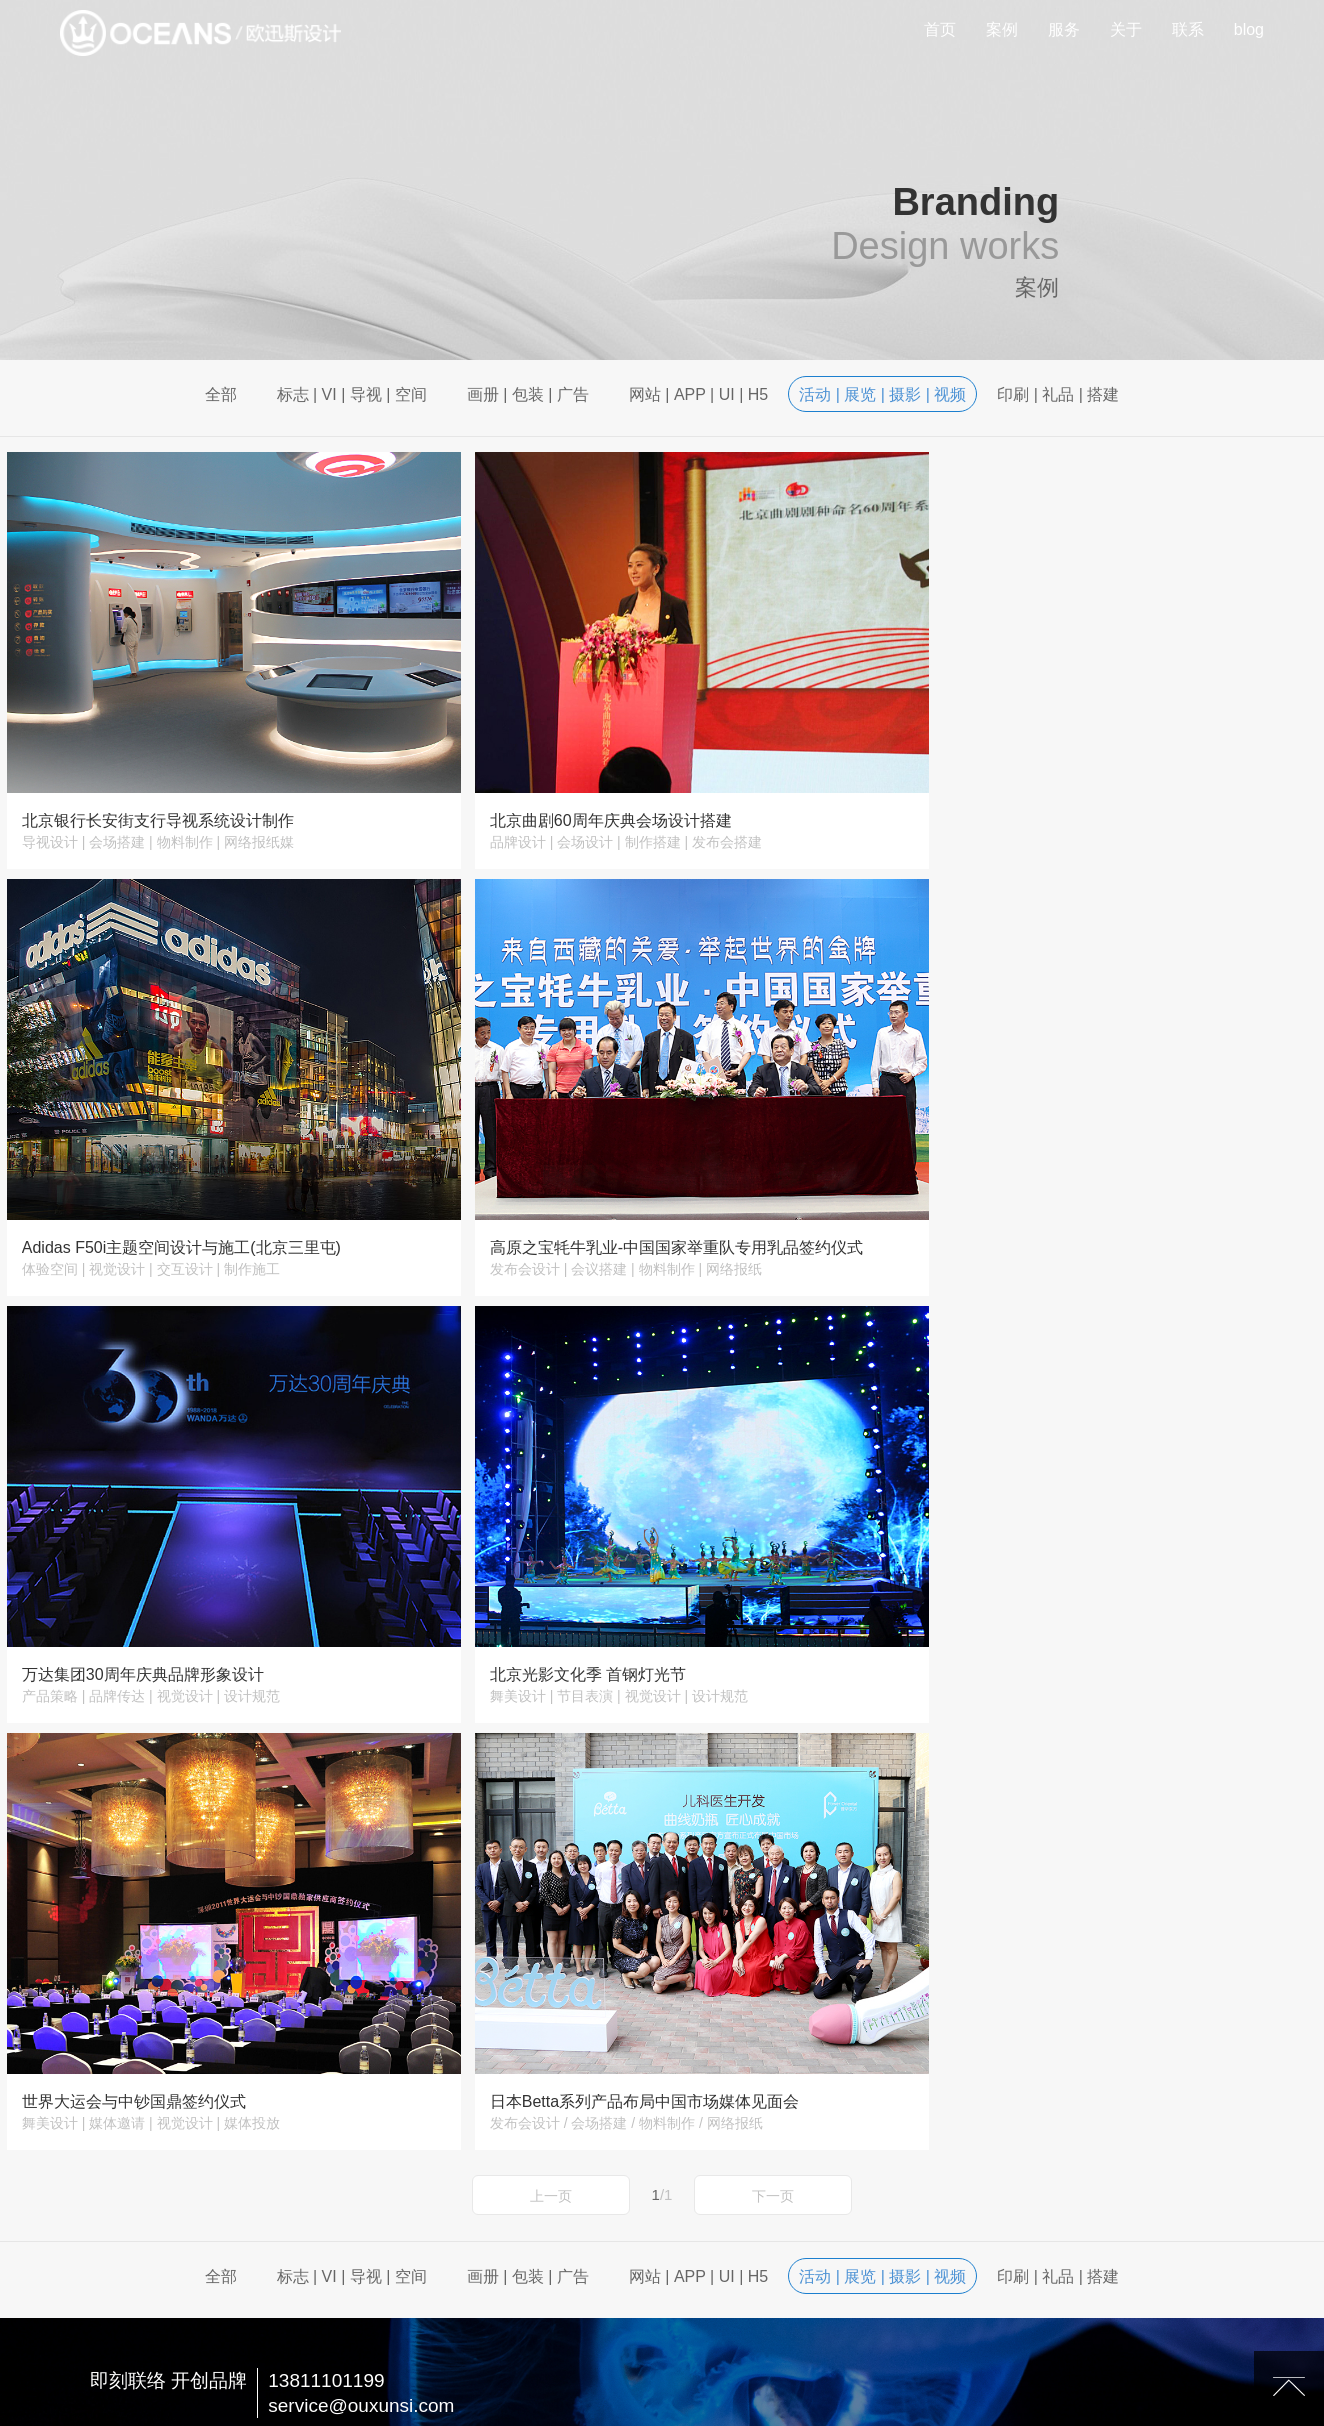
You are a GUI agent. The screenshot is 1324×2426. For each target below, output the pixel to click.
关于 (1126, 29)
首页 (940, 29)
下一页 (773, 1706)
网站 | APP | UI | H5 (698, 394)
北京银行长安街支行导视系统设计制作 (158, 799)
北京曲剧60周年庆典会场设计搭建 (584, 799)
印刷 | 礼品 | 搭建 (1058, 394)
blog (1249, 29)
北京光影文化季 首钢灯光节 (1002, 1205)
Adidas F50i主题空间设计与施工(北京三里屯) (1063, 799)
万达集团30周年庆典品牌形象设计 (584, 1205)
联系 (1188, 29)
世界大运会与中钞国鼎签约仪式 (134, 1611)
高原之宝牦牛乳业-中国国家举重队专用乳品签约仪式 (208, 1205)
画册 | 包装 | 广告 (528, 394)
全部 (221, 394)
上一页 (551, 1706)
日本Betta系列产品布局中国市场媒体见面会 (617, 1611)
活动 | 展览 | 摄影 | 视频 (882, 394)
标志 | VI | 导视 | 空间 (352, 394)
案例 (1002, 29)
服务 (1064, 29)
